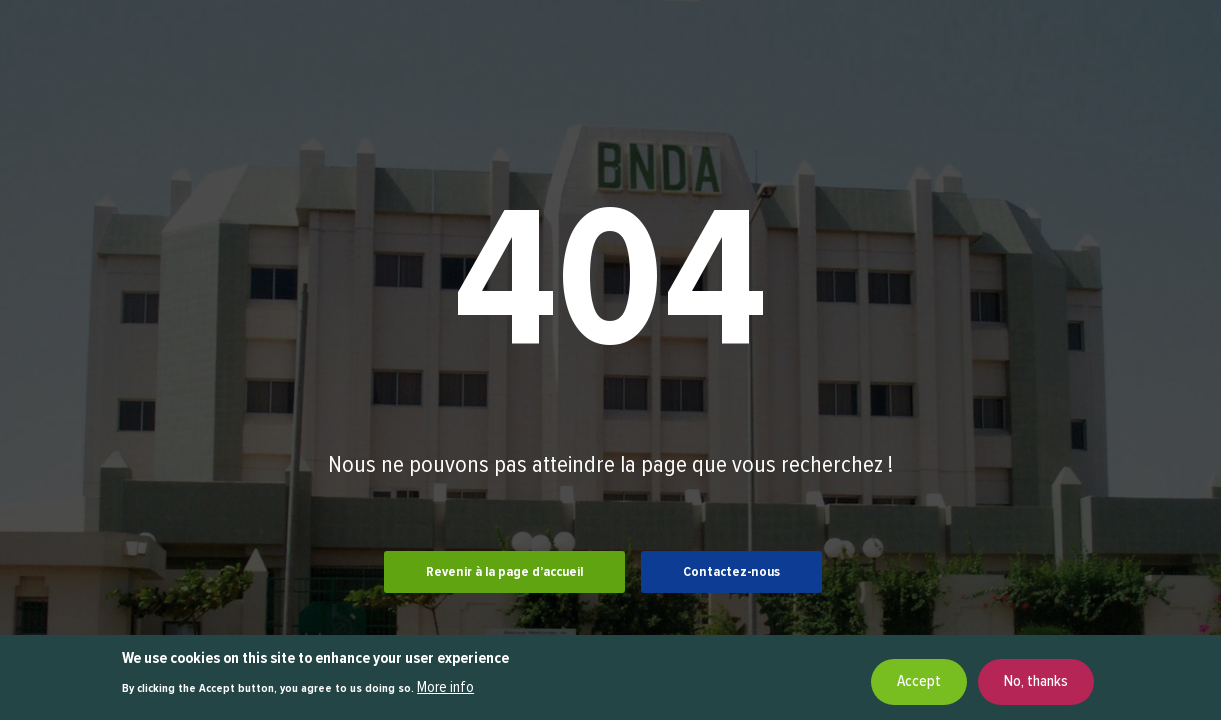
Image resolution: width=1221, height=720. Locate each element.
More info (445, 691)
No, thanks (1036, 685)
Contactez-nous (731, 572)
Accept (919, 685)
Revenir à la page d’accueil (504, 572)
